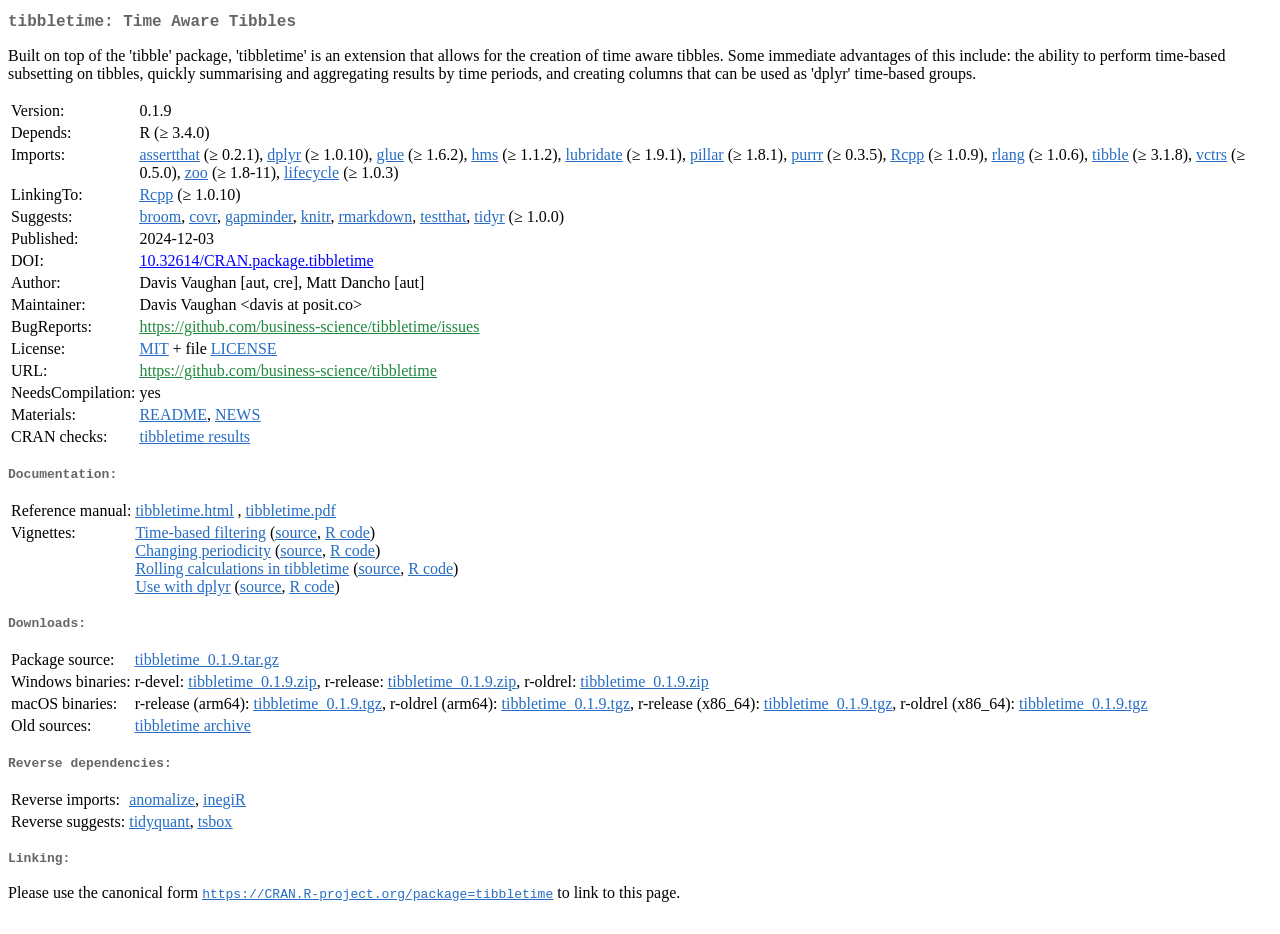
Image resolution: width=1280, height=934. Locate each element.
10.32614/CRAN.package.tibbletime (256, 264)
